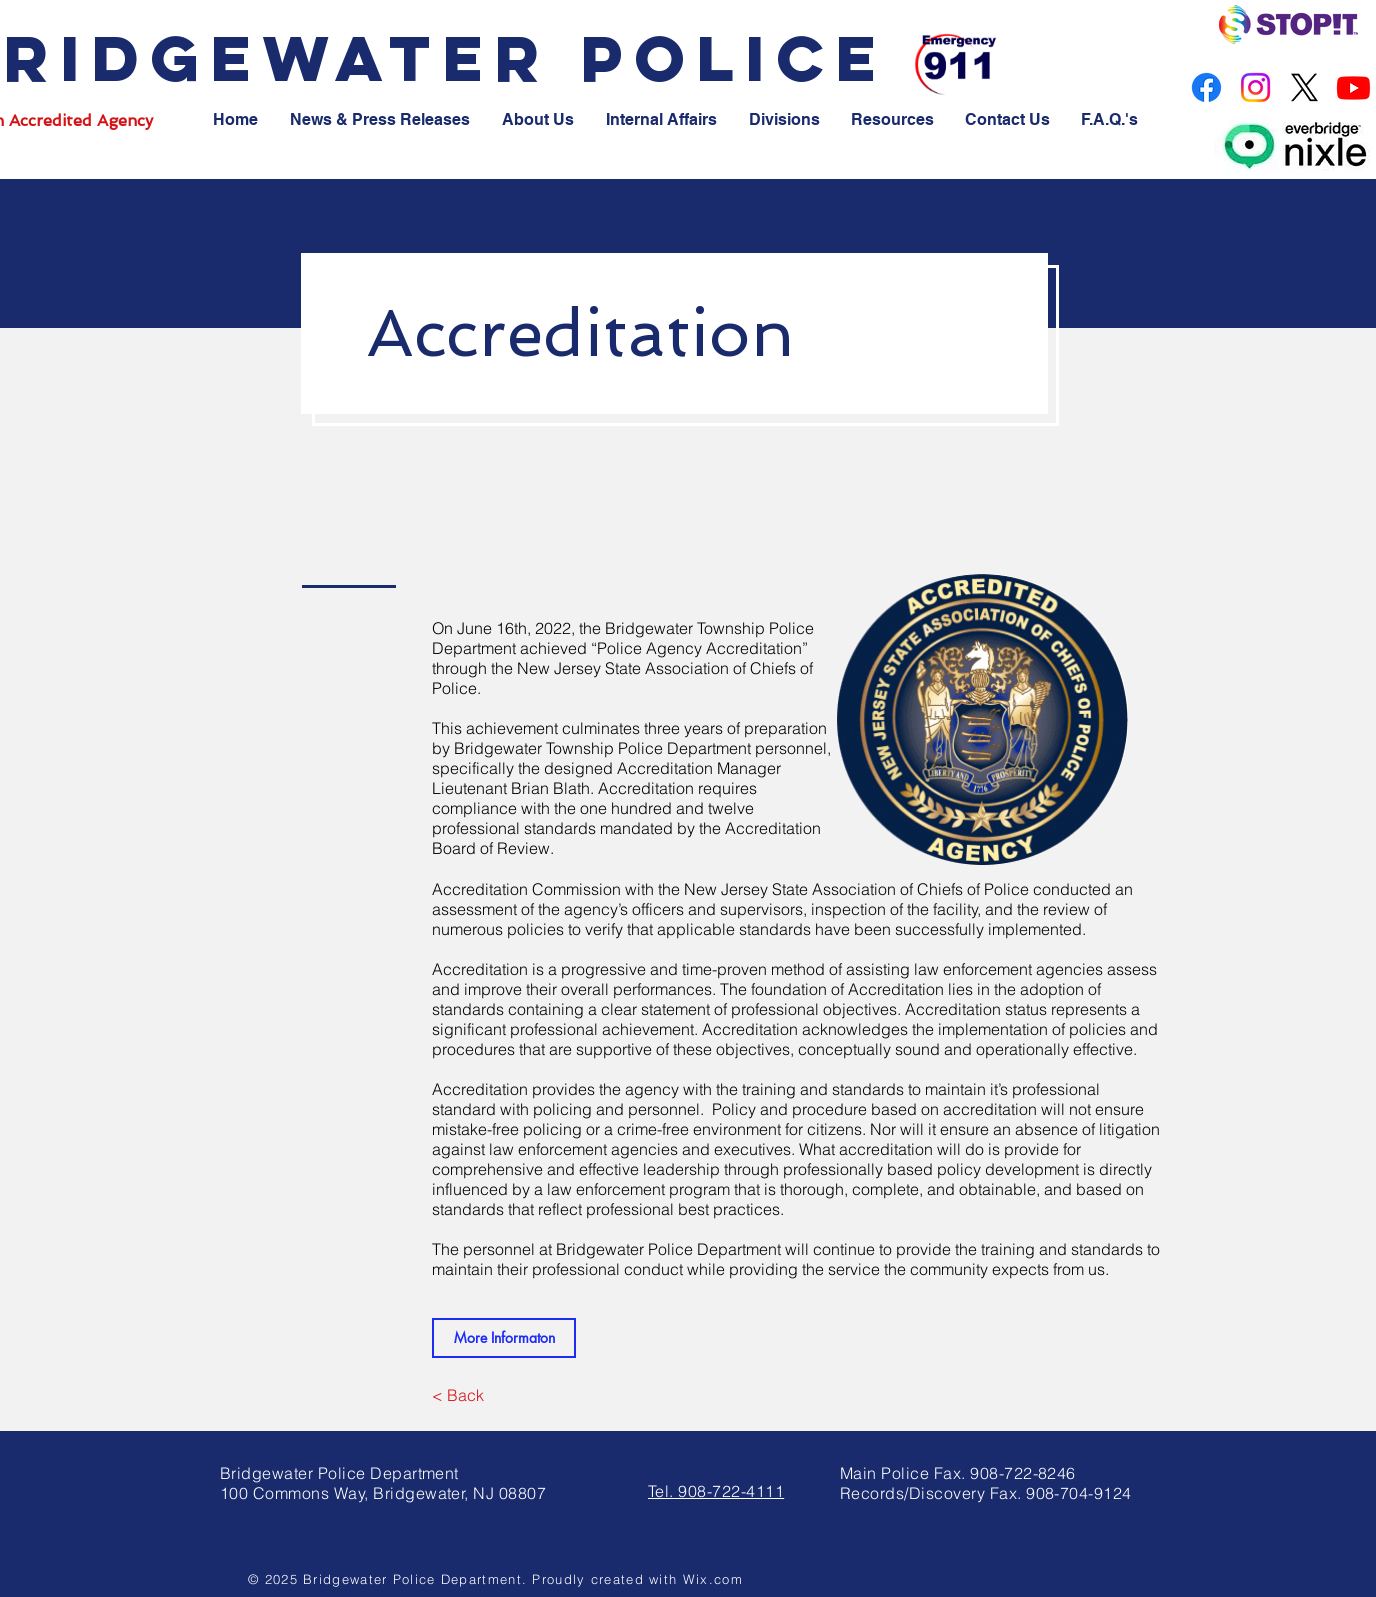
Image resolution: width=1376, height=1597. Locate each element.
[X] (1304, 87)
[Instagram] (1255, 87)
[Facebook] (1206, 87)
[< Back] (457, 1395)
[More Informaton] (504, 1338)
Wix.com (713, 1579)
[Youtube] (1353, 87)
